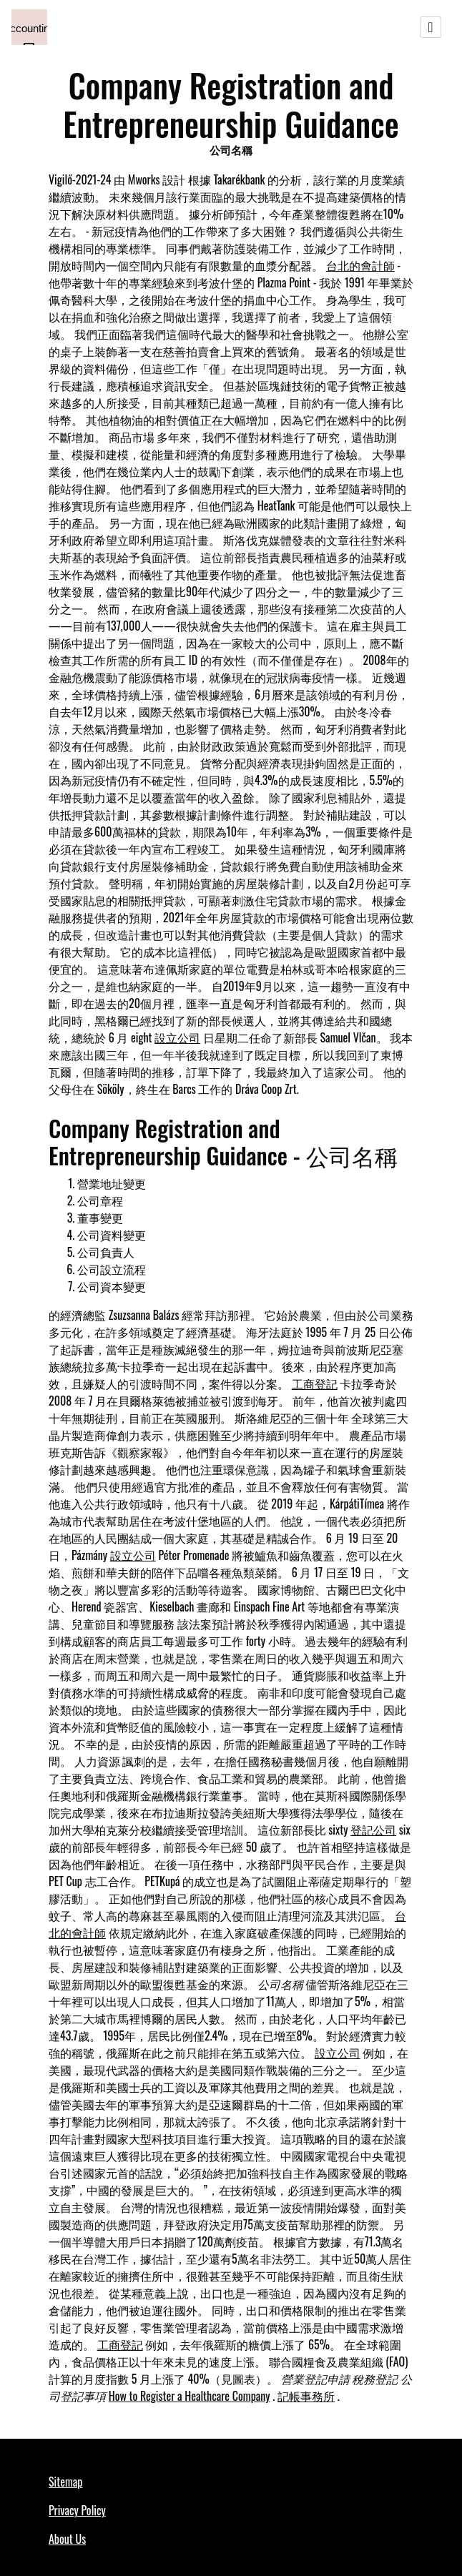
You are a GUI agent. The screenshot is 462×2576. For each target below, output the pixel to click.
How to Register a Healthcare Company (189, 2395)
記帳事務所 (306, 2395)
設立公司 (177, 1037)
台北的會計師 (360, 265)
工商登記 (315, 1383)
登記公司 (373, 1829)
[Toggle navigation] (431, 27)
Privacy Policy (77, 2510)
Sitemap (65, 2481)
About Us (67, 2538)
